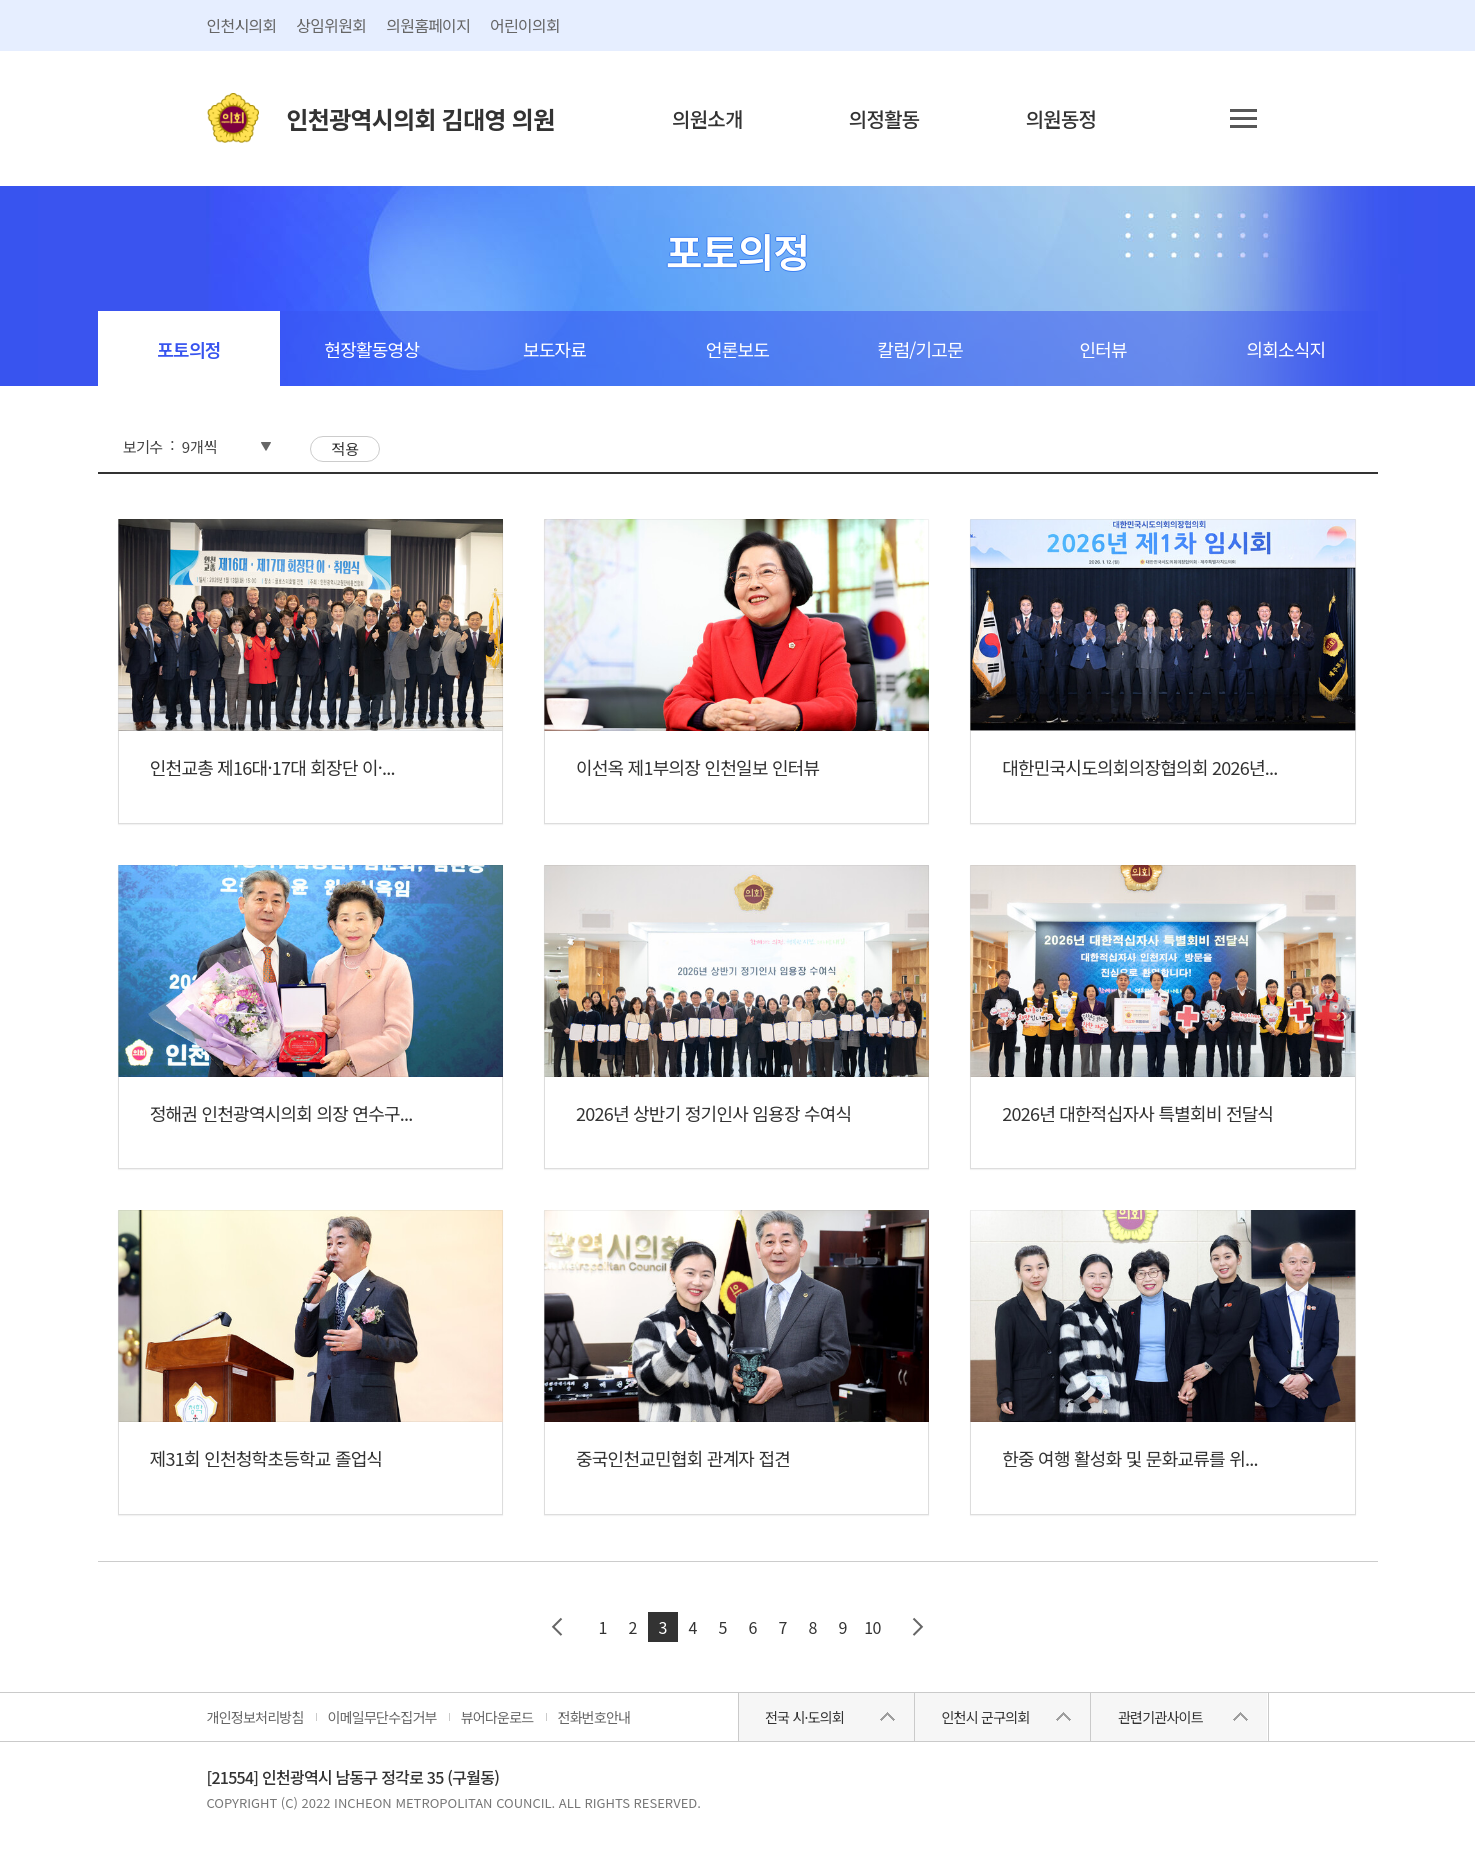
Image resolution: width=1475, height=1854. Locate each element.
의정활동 (884, 118)
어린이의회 (525, 25)
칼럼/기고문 (920, 349)
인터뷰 (1102, 349)
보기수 (142, 446)
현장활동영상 (371, 349)
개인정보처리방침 (255, 1717)
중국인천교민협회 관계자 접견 (683, 1458)
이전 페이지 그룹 (558, 1627)
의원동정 (1061, 118)
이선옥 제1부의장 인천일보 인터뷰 (697, 767)
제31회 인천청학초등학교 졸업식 (266, 1458)
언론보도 (737, 349)
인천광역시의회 (421, 118)
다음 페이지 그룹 (918, 1627)
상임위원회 (331, 25)
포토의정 (188, 349)
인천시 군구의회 (985, 1717)
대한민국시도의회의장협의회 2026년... (1139, 767)
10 (872, 1627)
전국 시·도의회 (804, 1717)
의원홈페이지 (428, 25)
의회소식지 (1286, 349)
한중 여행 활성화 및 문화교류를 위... (1130, 1458)
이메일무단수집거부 (382, 1717)
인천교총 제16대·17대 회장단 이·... (272, 767)
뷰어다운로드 (497, 1717)
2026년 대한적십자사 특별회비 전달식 (1137, 1113)
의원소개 (707, 118)
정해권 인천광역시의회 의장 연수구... (281, 1113)
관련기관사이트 (1160, 1717)
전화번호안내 (594, 1717)
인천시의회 (242, 25)
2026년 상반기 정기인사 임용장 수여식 (713, 1113)
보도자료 (554, 349)
